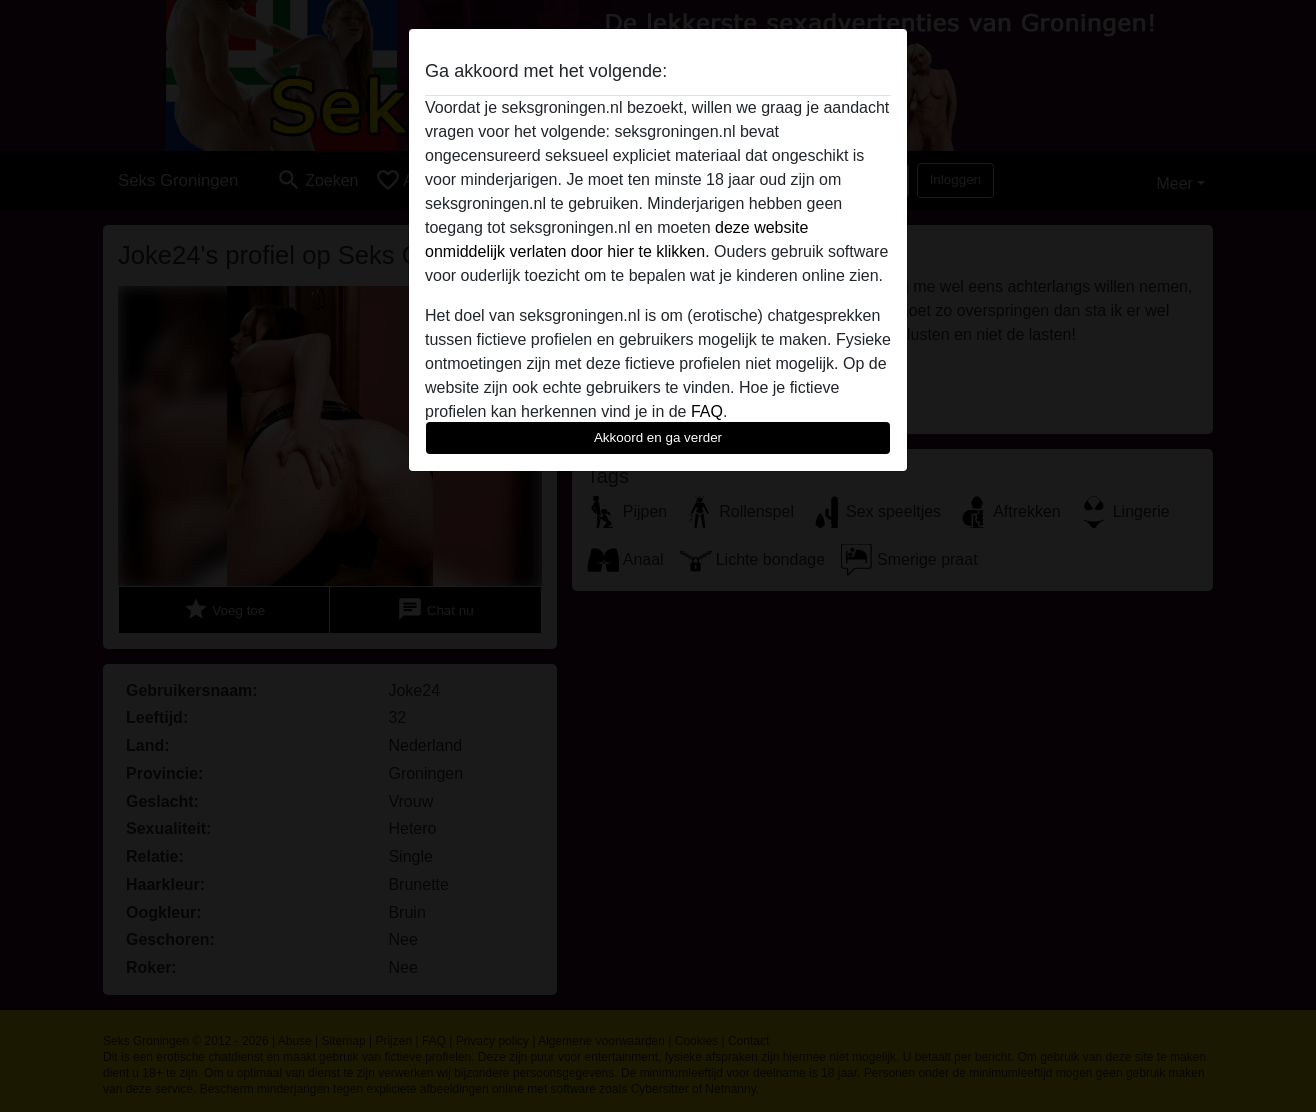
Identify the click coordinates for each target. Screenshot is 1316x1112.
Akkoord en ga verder (658, 437)
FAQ (707, 411)
